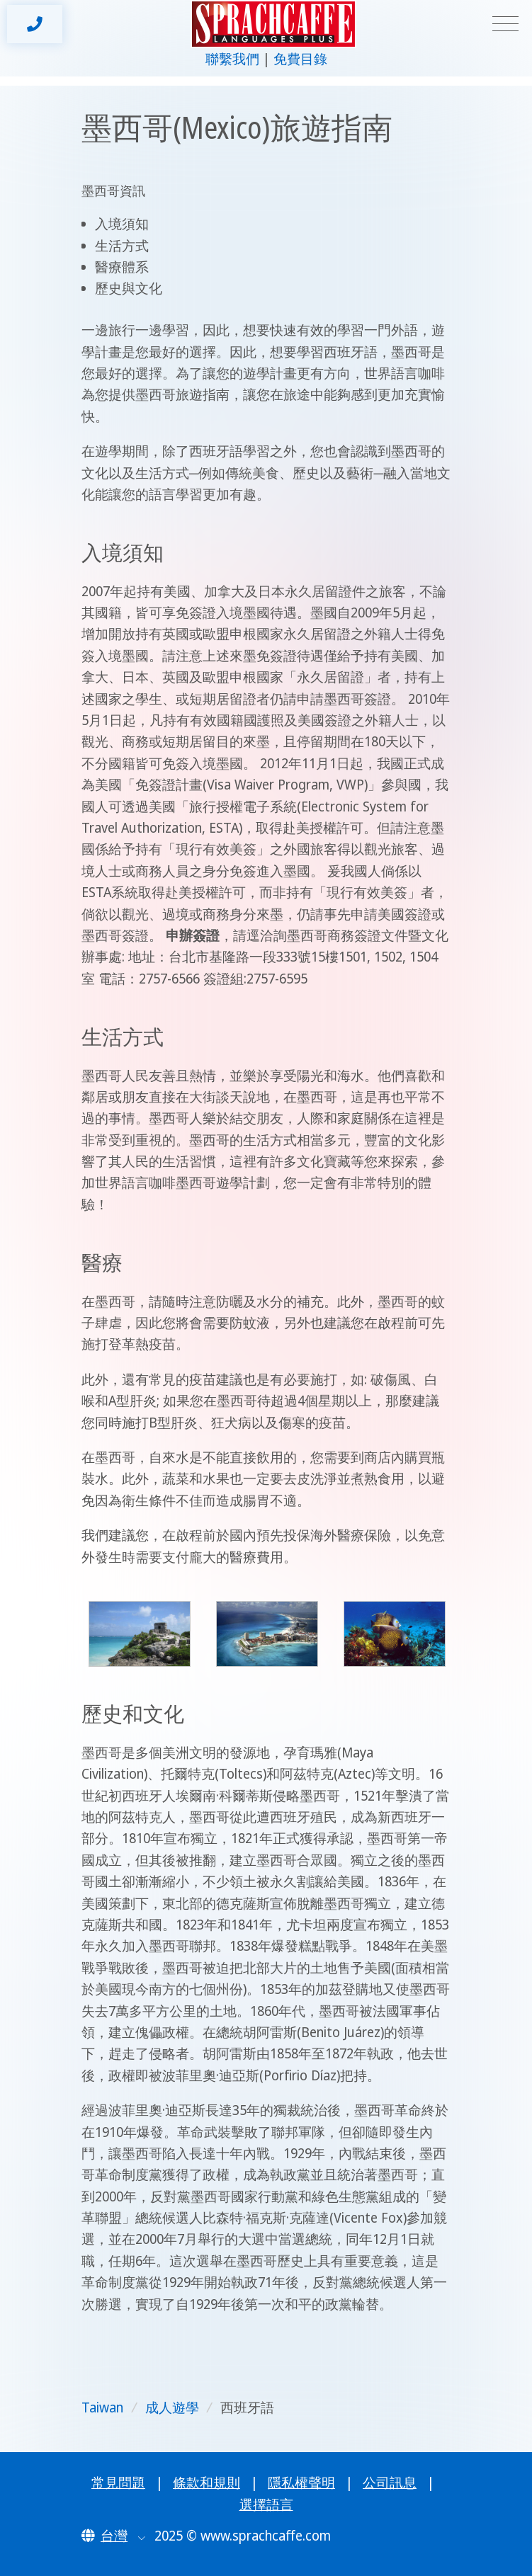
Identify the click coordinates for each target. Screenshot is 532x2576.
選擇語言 (266, 2504)
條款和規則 (206, 2482)
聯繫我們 (232, 59)
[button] (113, 2535)
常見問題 (118, 2482)
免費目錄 (300, 59)
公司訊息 (390, 2482)
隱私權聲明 (301, 2482)
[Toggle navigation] (505, 24)
